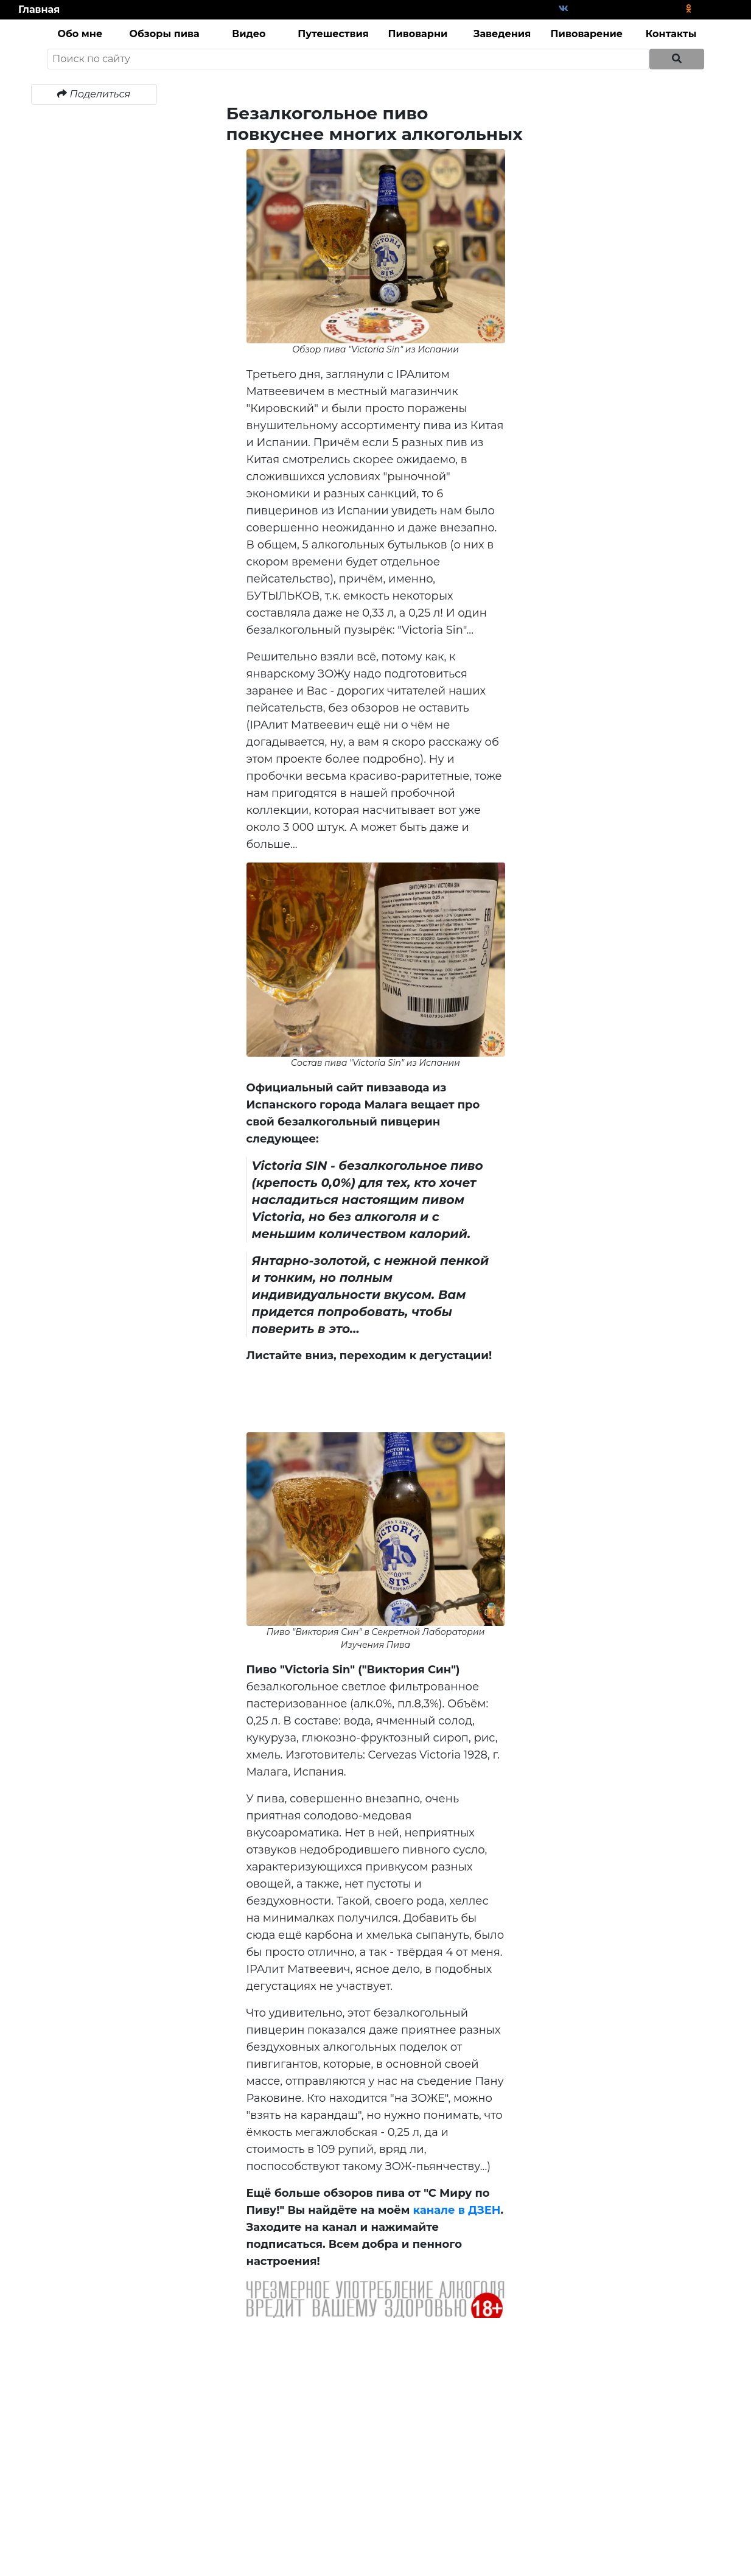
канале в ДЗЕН (457, 2210)
